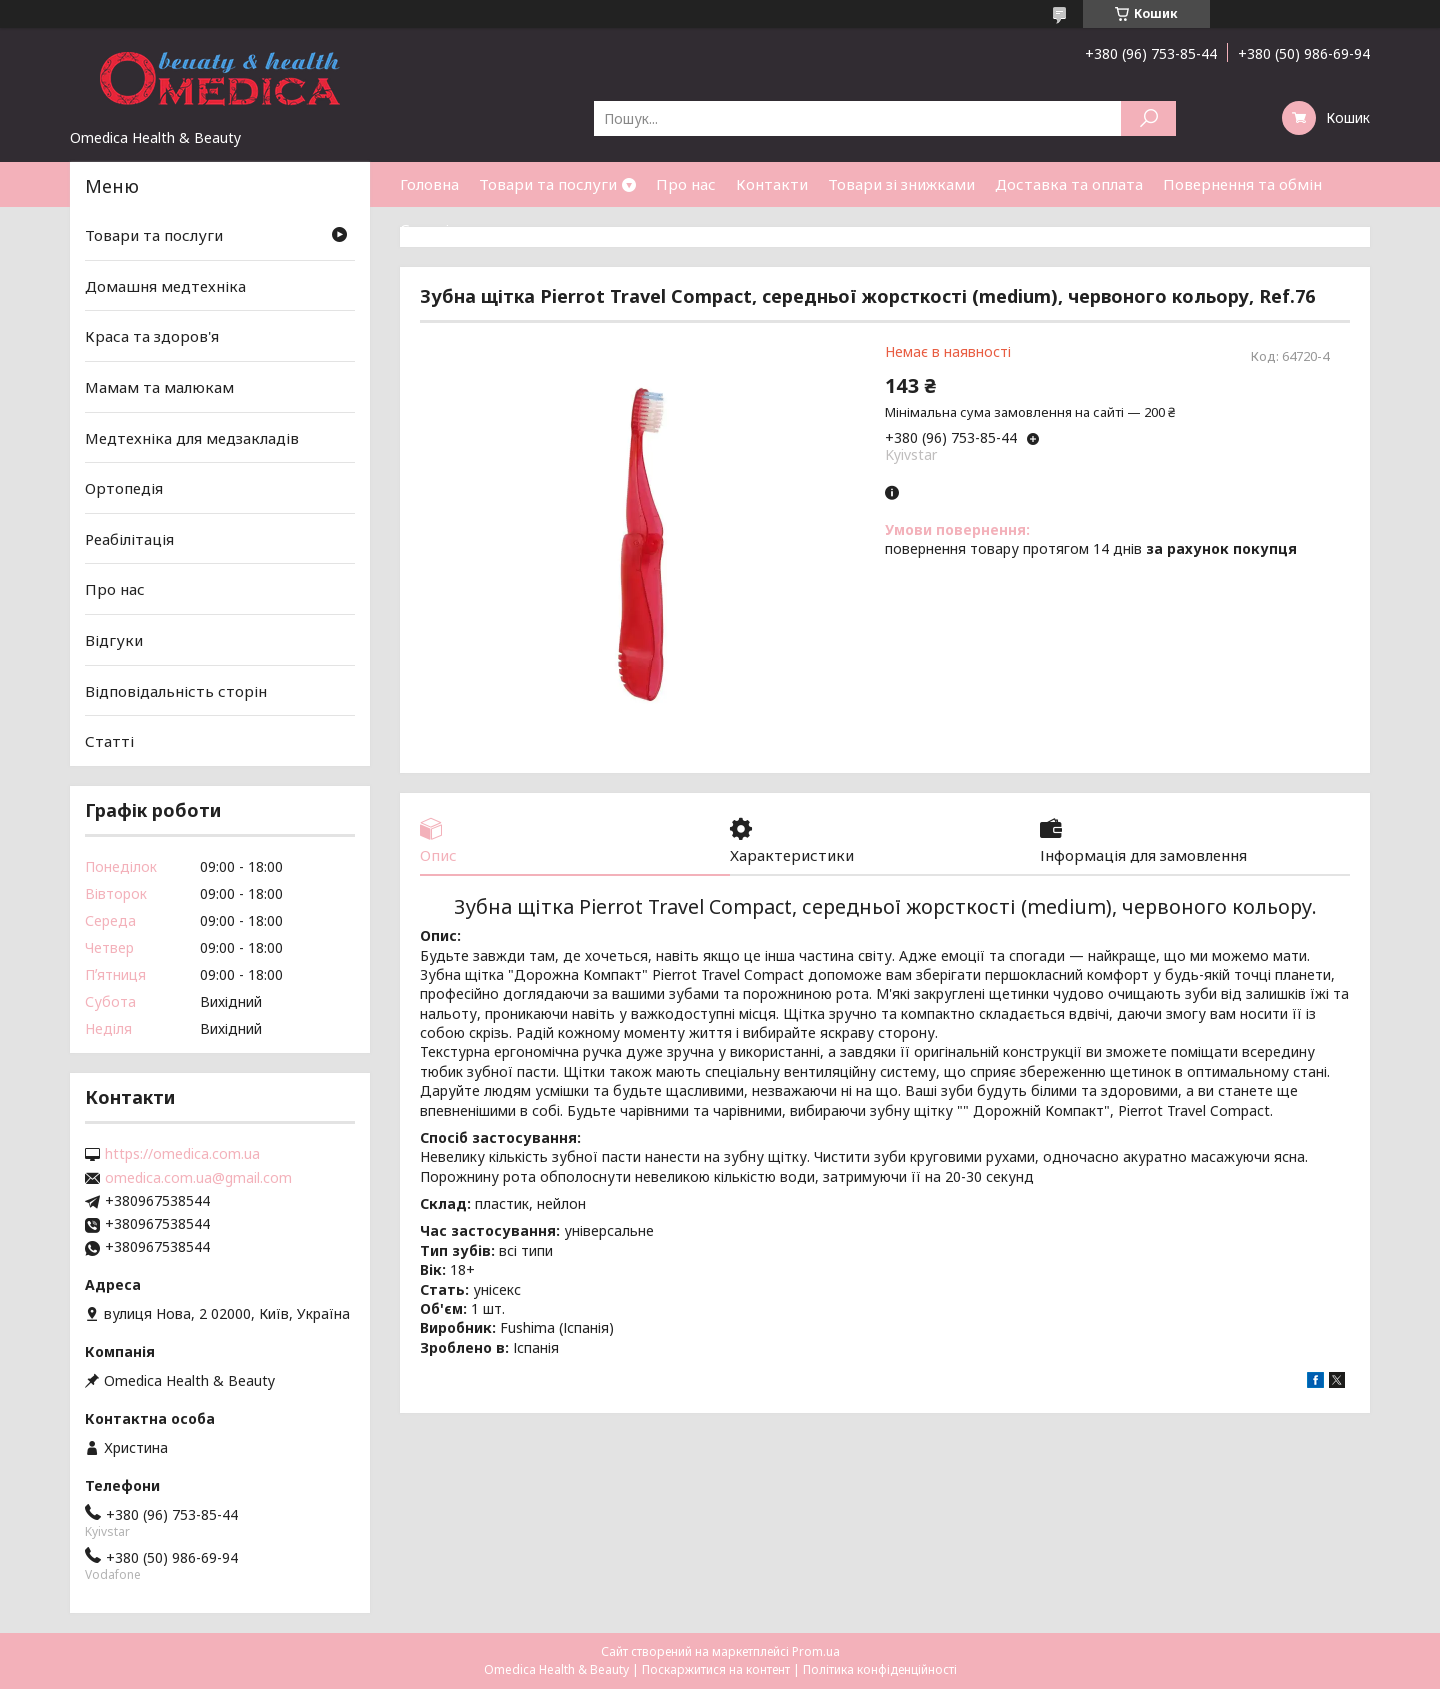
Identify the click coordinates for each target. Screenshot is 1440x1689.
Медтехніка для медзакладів (192, 437)
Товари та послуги (548, 184)
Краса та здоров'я (152, 336)
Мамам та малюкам (159, 387)
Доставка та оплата (1069, 184)
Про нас (686, 184)
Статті (424, 229)
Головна (429, 184)
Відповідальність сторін (176, 691)
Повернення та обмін (1242, 184)
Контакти (772, 184)
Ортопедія (124, 488)
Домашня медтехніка (165, 286)
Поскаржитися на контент (716, 1669)
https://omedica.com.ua (182, 1154)
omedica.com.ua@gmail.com (198, 1178)
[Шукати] (1148, 118)
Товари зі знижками (901, 184)
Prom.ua (816, 1651)
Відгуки (114, 640)
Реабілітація (129, 539)
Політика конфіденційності (880, 1669)
